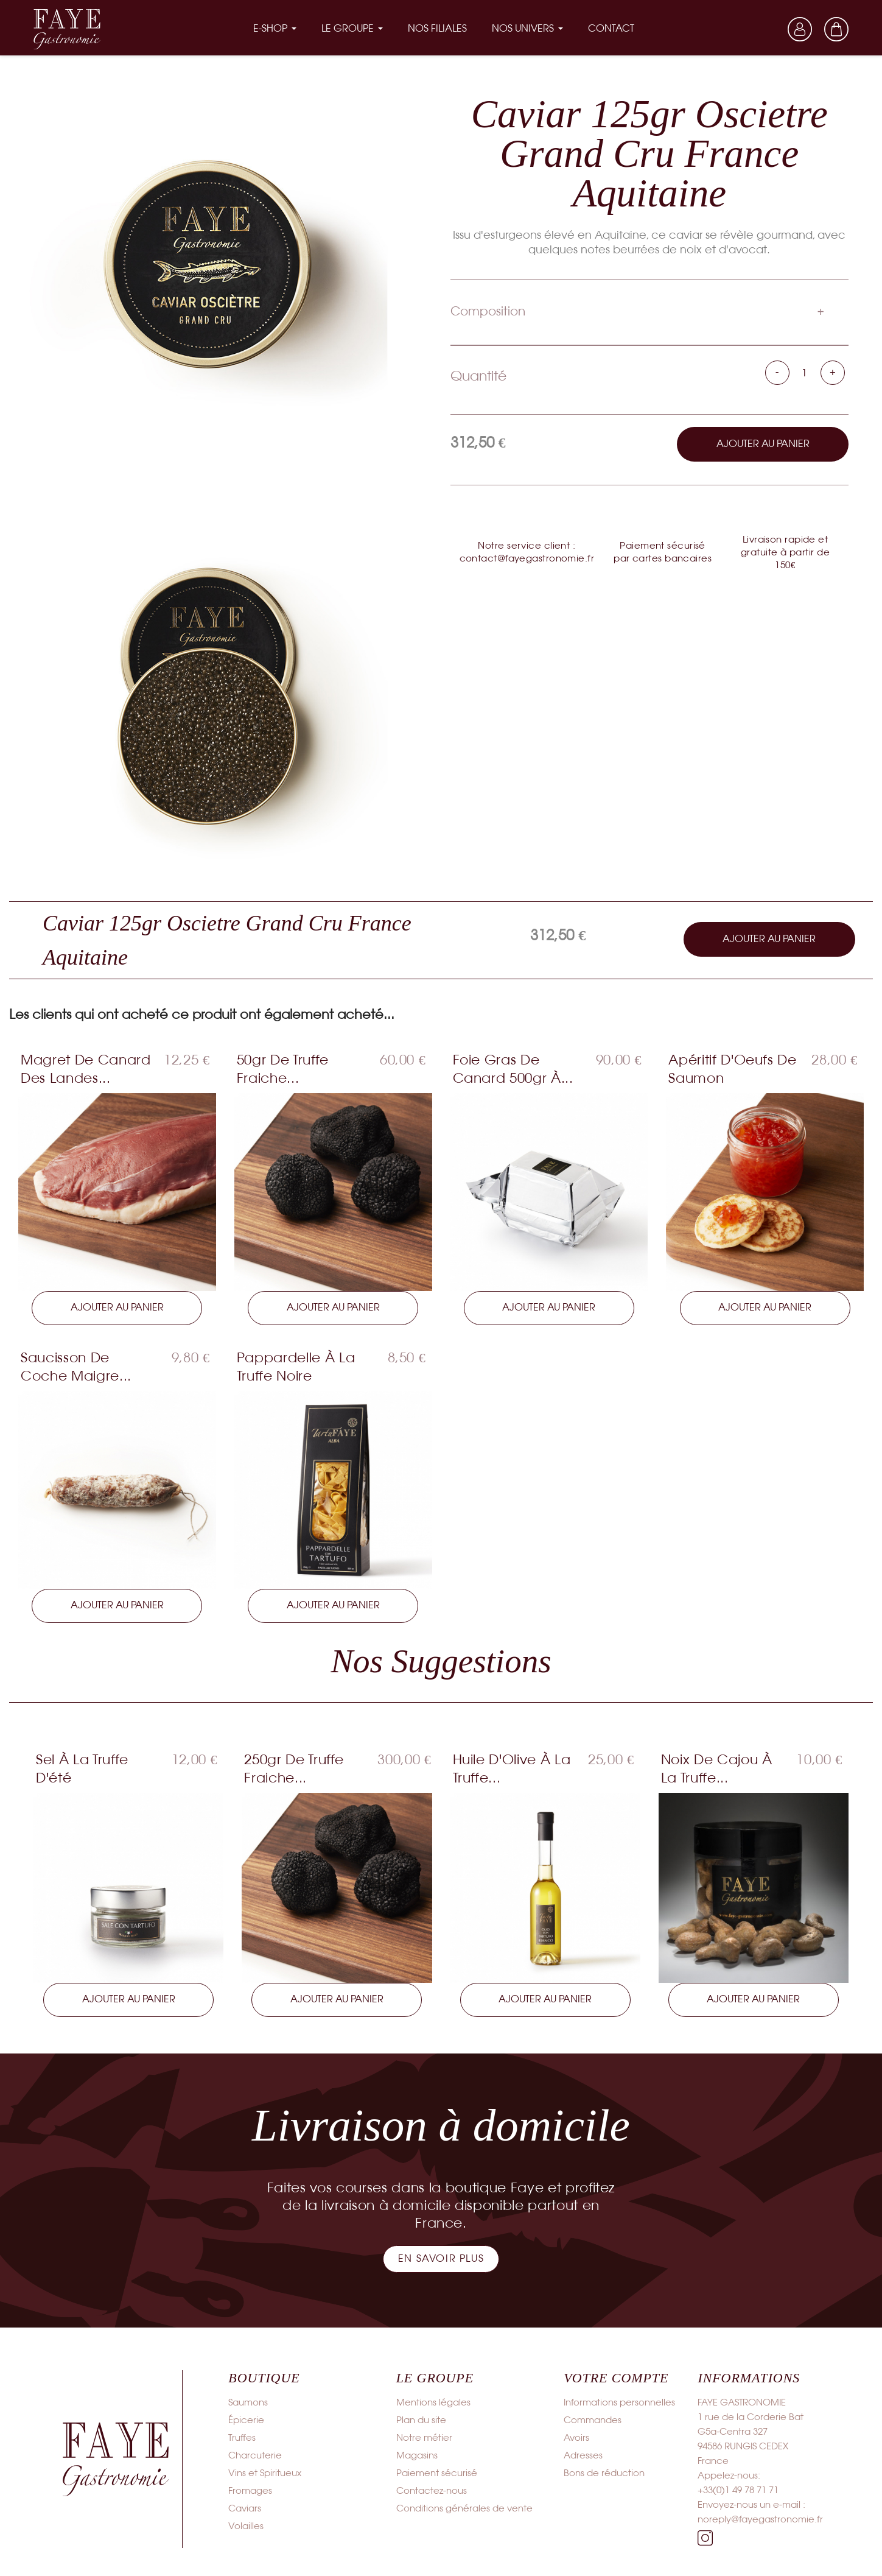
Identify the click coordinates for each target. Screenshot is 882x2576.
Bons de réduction (604, 2472)
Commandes (592, 2419)
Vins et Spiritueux (264, 2472)
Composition (487, 310)
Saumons (248, 2402)
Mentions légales (433, 2402)
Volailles (246, 2525)
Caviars (244, 2508)
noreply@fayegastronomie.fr (760, 2518)
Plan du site (421, 2419)
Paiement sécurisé (436, 2472)
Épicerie (246, 2419)
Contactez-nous (431, 2490)
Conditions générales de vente (464, 2508)
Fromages (250, 2490)
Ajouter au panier (763, 442)
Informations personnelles (619, 2402)
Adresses (583, 2455)
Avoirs (576, 2437)
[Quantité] (804, 372)
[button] (441, 2258)
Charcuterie (255, 2455)
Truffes (242, 2437)
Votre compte (616, 2376)
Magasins (417, 2455)
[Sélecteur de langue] (763, 28)
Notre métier (424, 2437)
